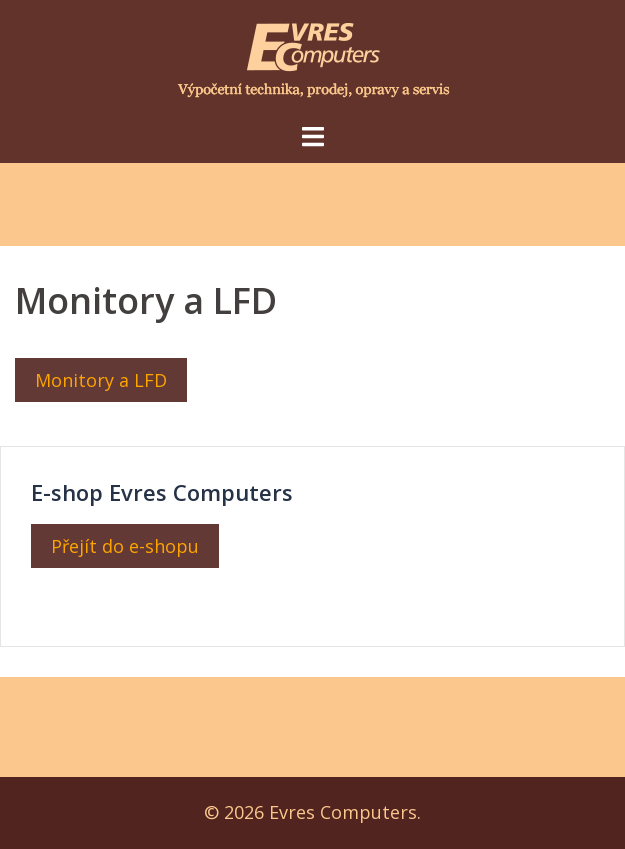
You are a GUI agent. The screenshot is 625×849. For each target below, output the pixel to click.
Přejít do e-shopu (125, 546)
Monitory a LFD (101, 380)
